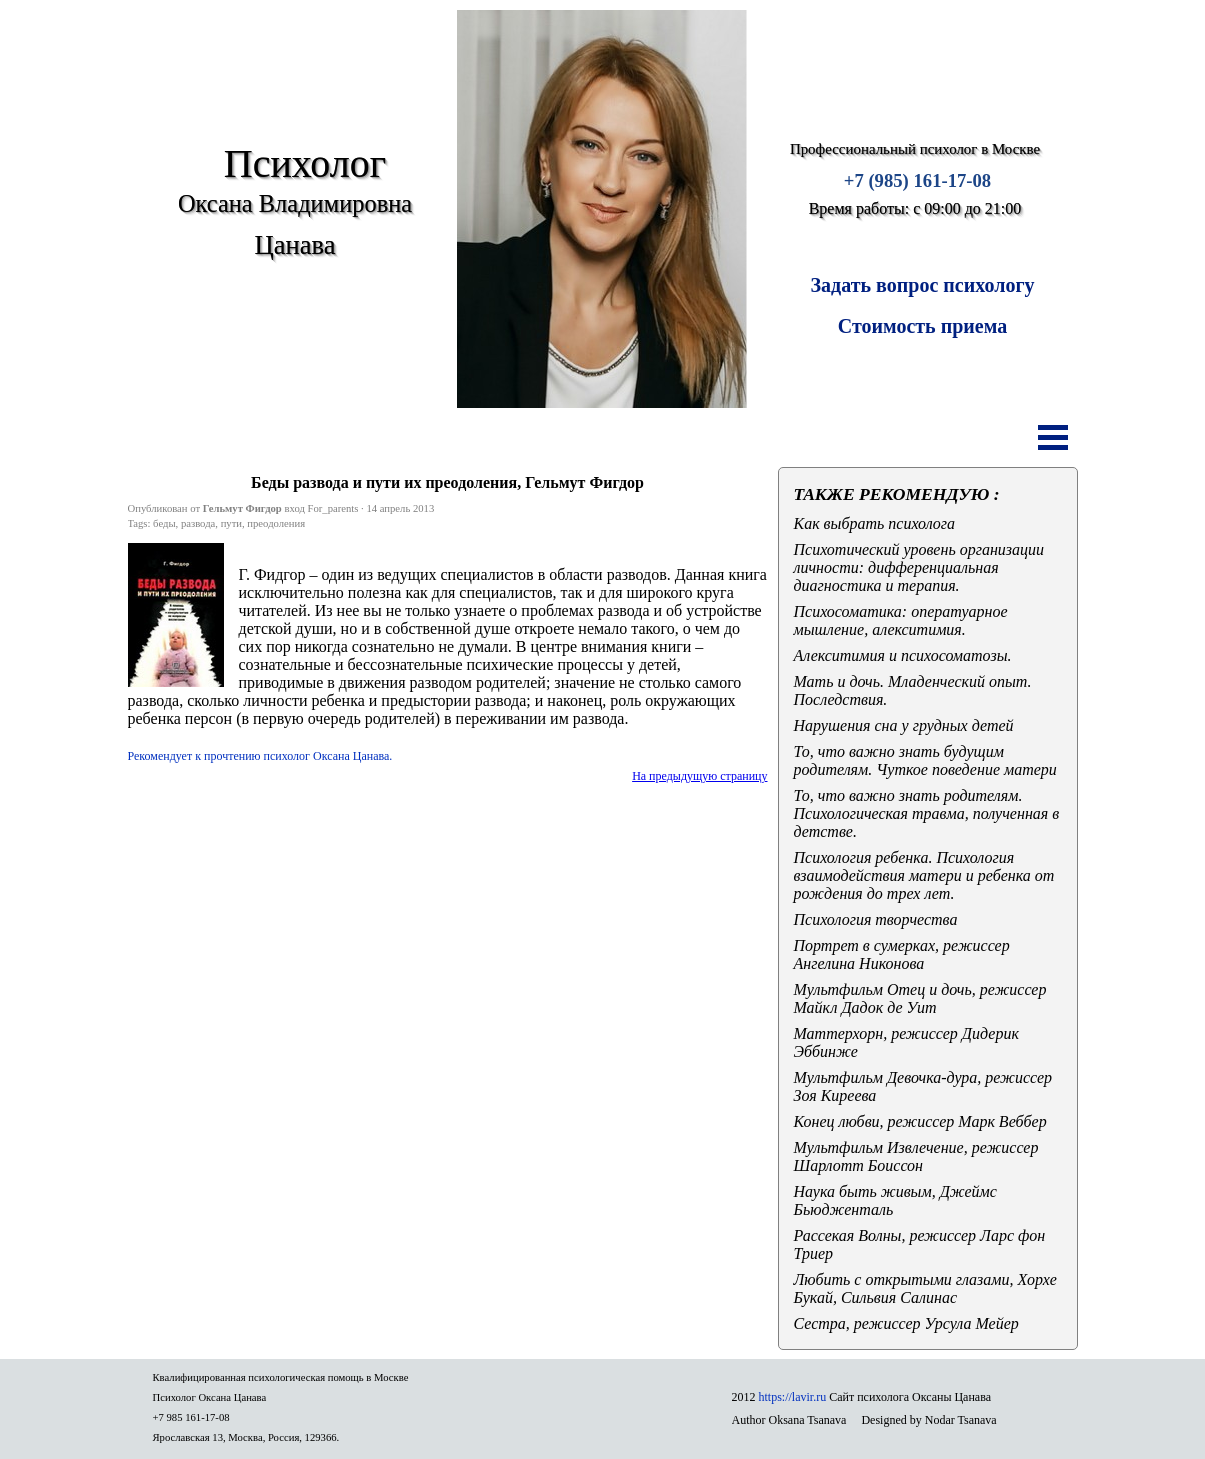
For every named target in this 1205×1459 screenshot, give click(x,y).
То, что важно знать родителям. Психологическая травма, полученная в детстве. (927, 813)
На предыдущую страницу (699, 776)
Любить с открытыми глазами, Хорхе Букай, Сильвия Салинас (925, 1288)
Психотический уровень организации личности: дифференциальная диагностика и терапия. (919, 567)
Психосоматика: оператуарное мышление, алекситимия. (901, 620)
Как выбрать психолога (875, 523)
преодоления (276, 523)
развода (198, 523)
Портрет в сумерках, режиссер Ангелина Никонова (902, 954)
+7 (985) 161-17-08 (917, 180)
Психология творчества (876, 919)
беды (164, 523)
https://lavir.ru (793, 1397)
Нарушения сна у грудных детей (904, 725)
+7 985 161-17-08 (191, 1417)
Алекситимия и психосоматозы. (903, 655)
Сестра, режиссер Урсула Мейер (906, 1323)
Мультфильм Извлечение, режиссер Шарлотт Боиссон (916, 1156)
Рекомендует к (260, 756)
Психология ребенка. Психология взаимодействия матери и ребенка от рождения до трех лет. (924, 875)
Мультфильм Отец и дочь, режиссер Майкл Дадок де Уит (920, 998)
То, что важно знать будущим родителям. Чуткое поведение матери (925, 760)
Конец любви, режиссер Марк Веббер (920, 1121)
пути (231, 523)
